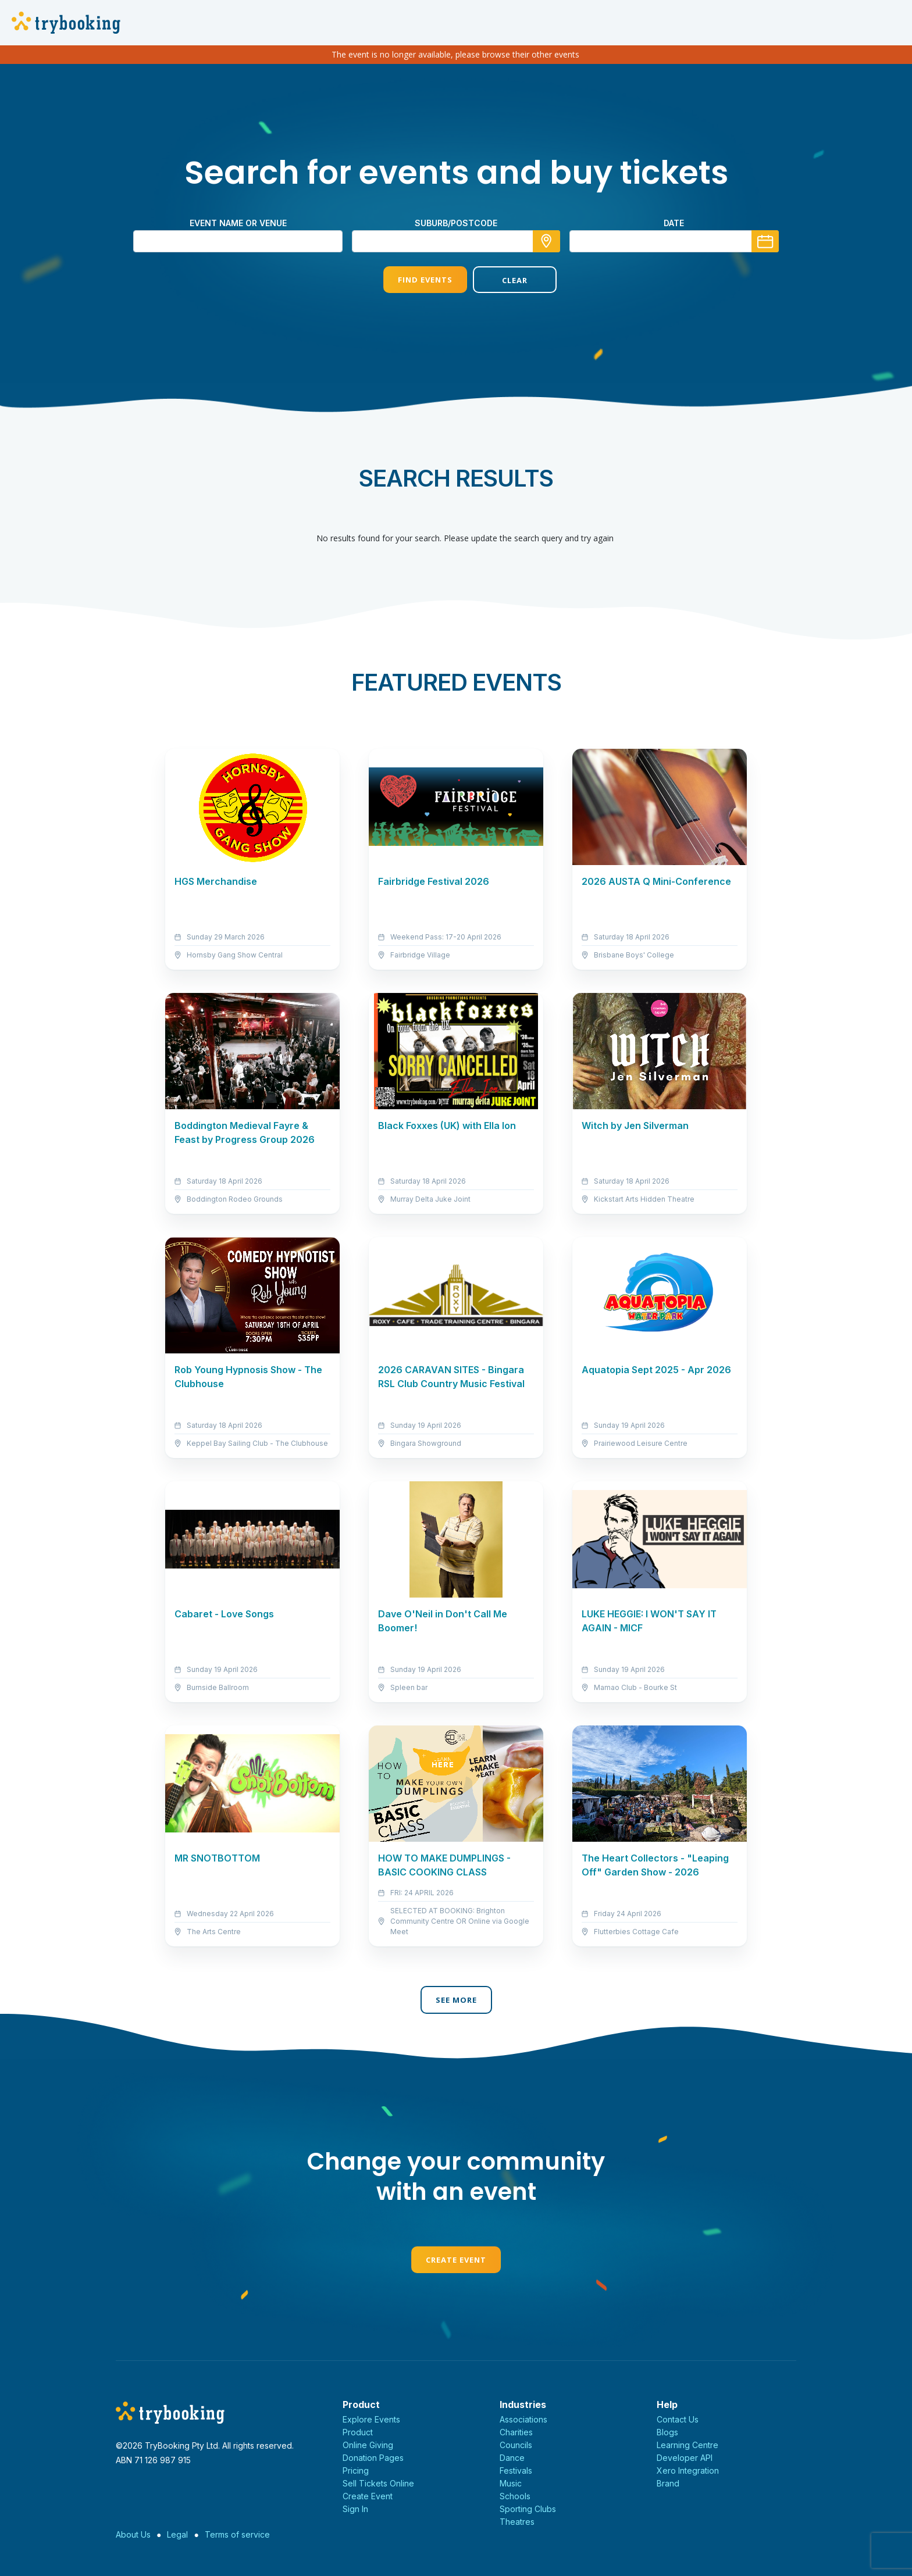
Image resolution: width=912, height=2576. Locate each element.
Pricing (356, 2470)
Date (674, 223)
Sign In (355, 2509)
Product (358, 2432)
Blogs (667, 2432)
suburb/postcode (456, 223)
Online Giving (368, 2445)
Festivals (516, 2470)
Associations (523, 2419)
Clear (501, 280)
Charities (516, 2432)
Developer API (684, 2458)
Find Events (411, 279)
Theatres (517, 2522)
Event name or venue (238, 223)
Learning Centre (687, 2445)
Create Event (456, 2260)
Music (511, 2483)
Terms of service (237, 2534)
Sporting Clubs (528, 2509)
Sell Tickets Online (378, 2483)
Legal (177, 2534)
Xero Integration (688, 2470)
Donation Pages (373, 2458)
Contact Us (678, 2419)
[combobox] (456, 241)
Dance (512, 2458)
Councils (516, 2445)
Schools (515, 2496)
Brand (668, 2483)
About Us (133, 2534)
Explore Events (371, 2419)
